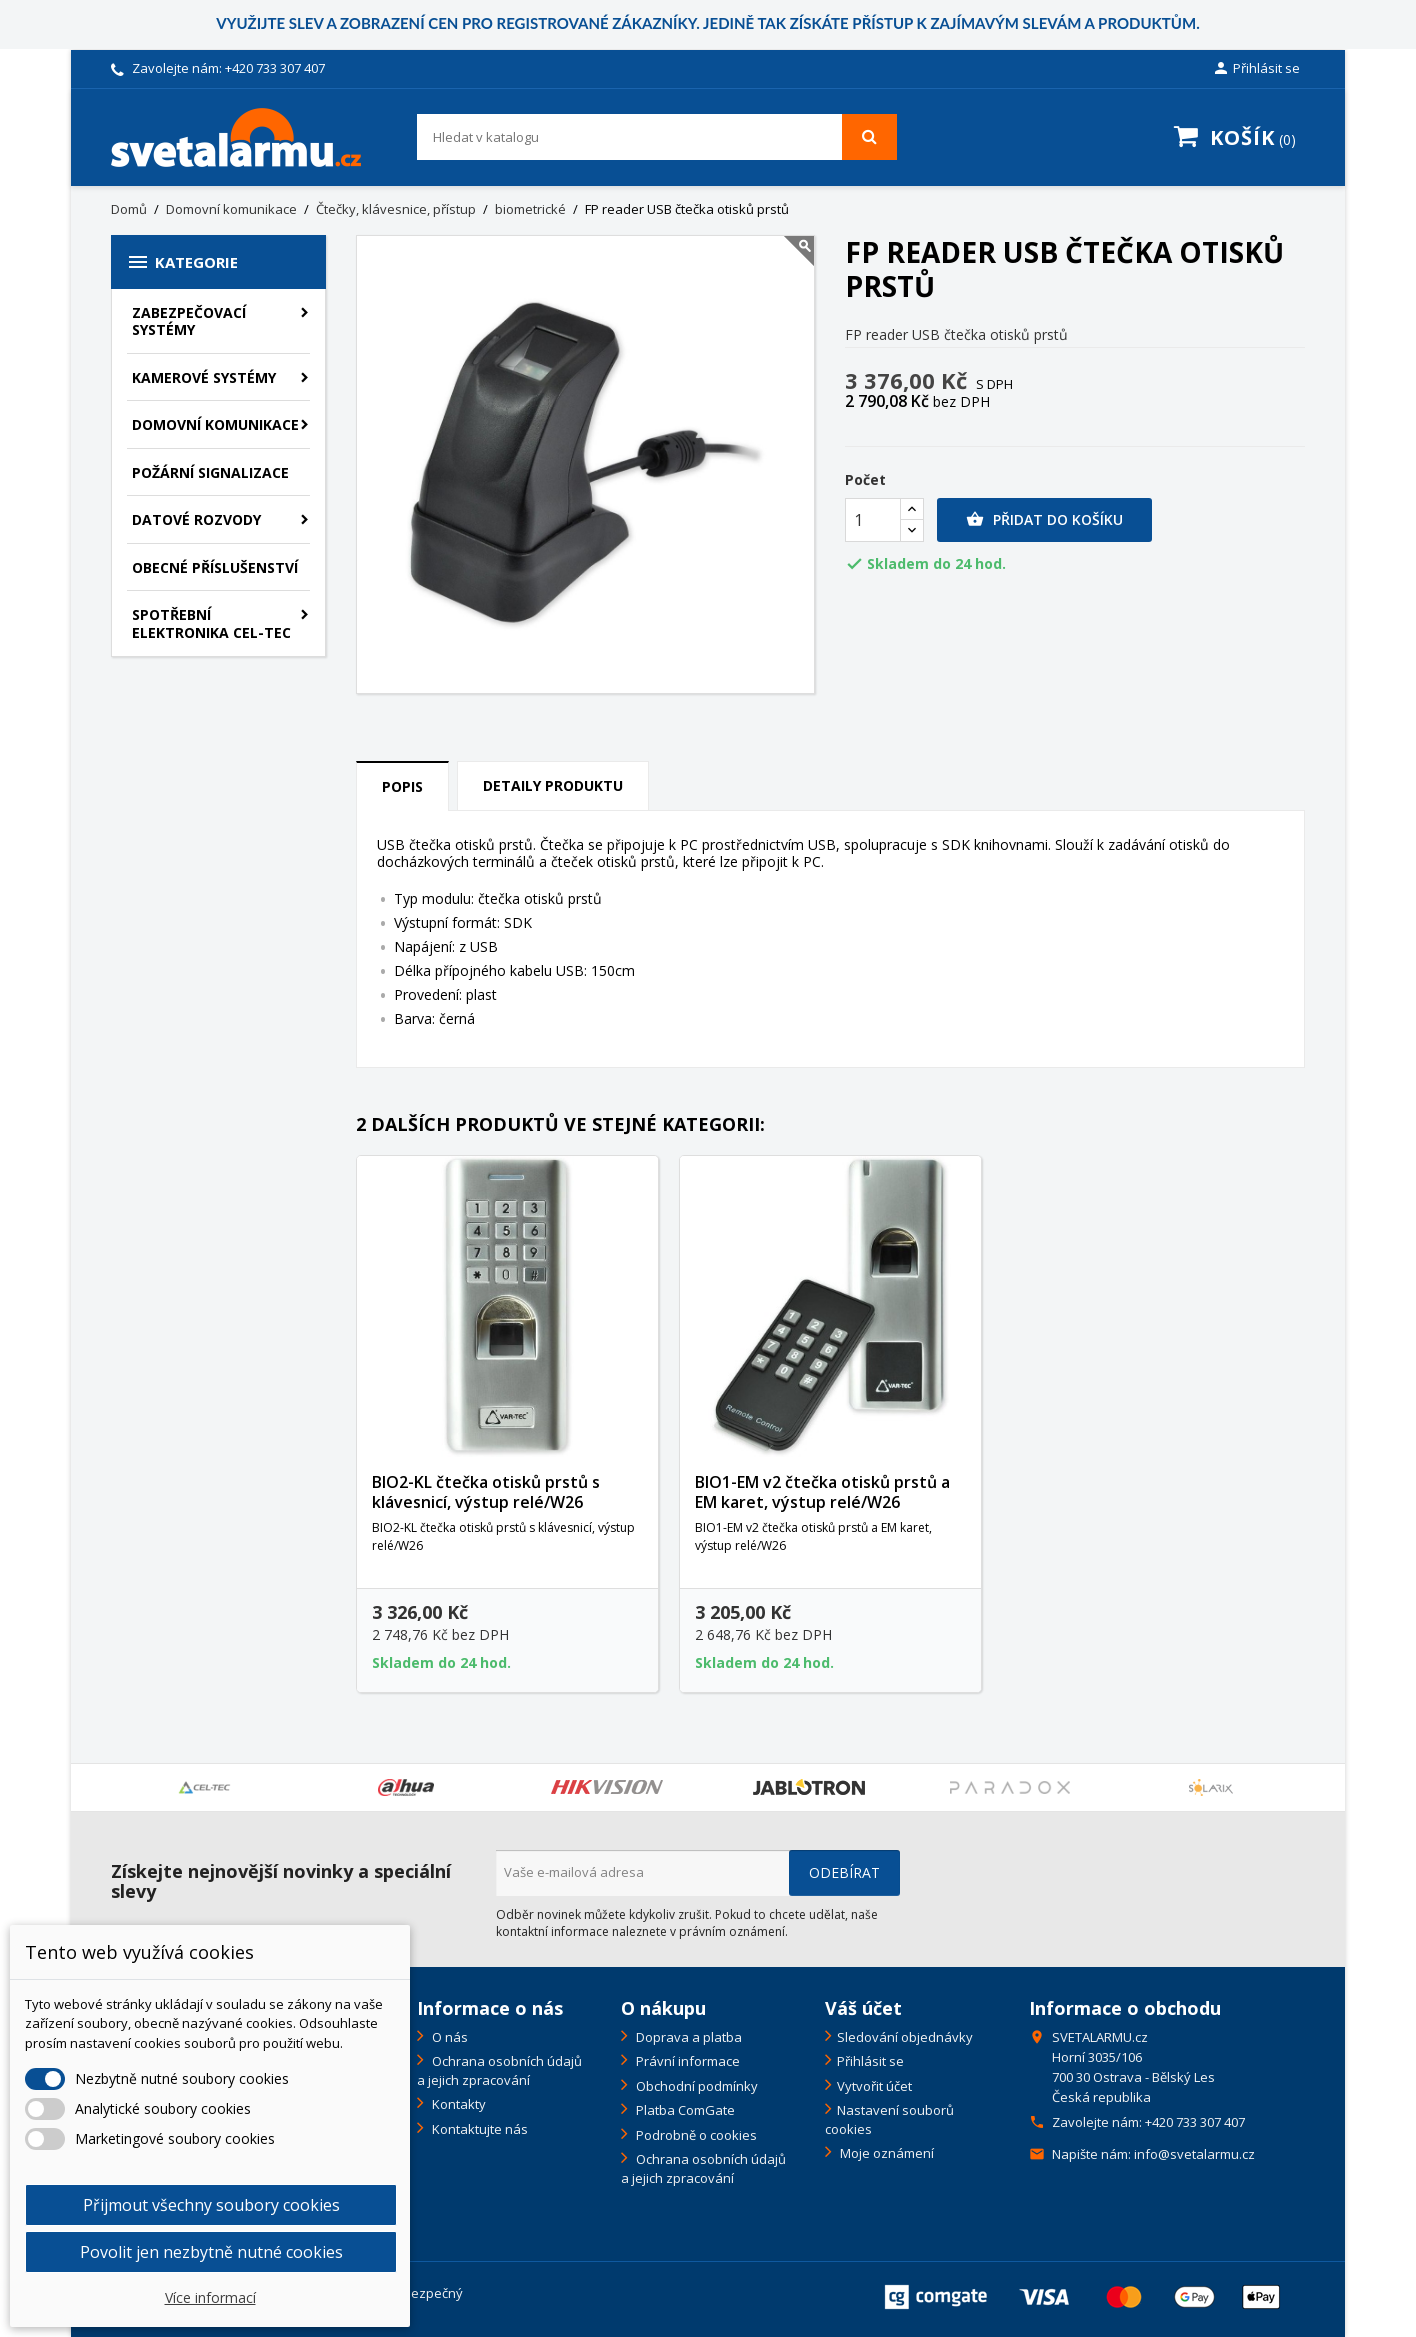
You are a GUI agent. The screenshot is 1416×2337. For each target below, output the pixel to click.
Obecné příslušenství (215, 567)
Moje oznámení (885, 2153)
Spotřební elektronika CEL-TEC (211, 623)
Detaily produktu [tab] (553, 785)
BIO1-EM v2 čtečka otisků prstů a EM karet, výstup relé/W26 (822, 1492)
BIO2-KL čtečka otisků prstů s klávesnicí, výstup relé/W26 (486, 1492)
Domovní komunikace (215, 424)
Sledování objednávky (905, 2037)
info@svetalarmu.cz (1194, 2154)
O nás (448, 2037)
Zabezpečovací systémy (189, 321)
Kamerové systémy (204, 377)
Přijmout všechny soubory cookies (211, 2205)
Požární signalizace (210, 472)
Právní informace (686, 2061)
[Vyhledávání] (657, 137)
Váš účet (863, 2008)
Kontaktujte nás (478, 2129)
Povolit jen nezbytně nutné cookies (211, 2252)
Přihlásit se (870, 2061)
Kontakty (457, 2104)
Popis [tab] (402, 786)
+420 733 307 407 (275, 68)
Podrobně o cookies (695, 2135)
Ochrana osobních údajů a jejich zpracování (499, 2070)
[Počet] (873, 520)
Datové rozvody (196, 519)
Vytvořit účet (874, 2086)
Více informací (210, 2297)
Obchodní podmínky (695, 2086)
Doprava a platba (687, 2037)
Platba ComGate (684, 2110)
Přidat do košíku (1044, 520)
